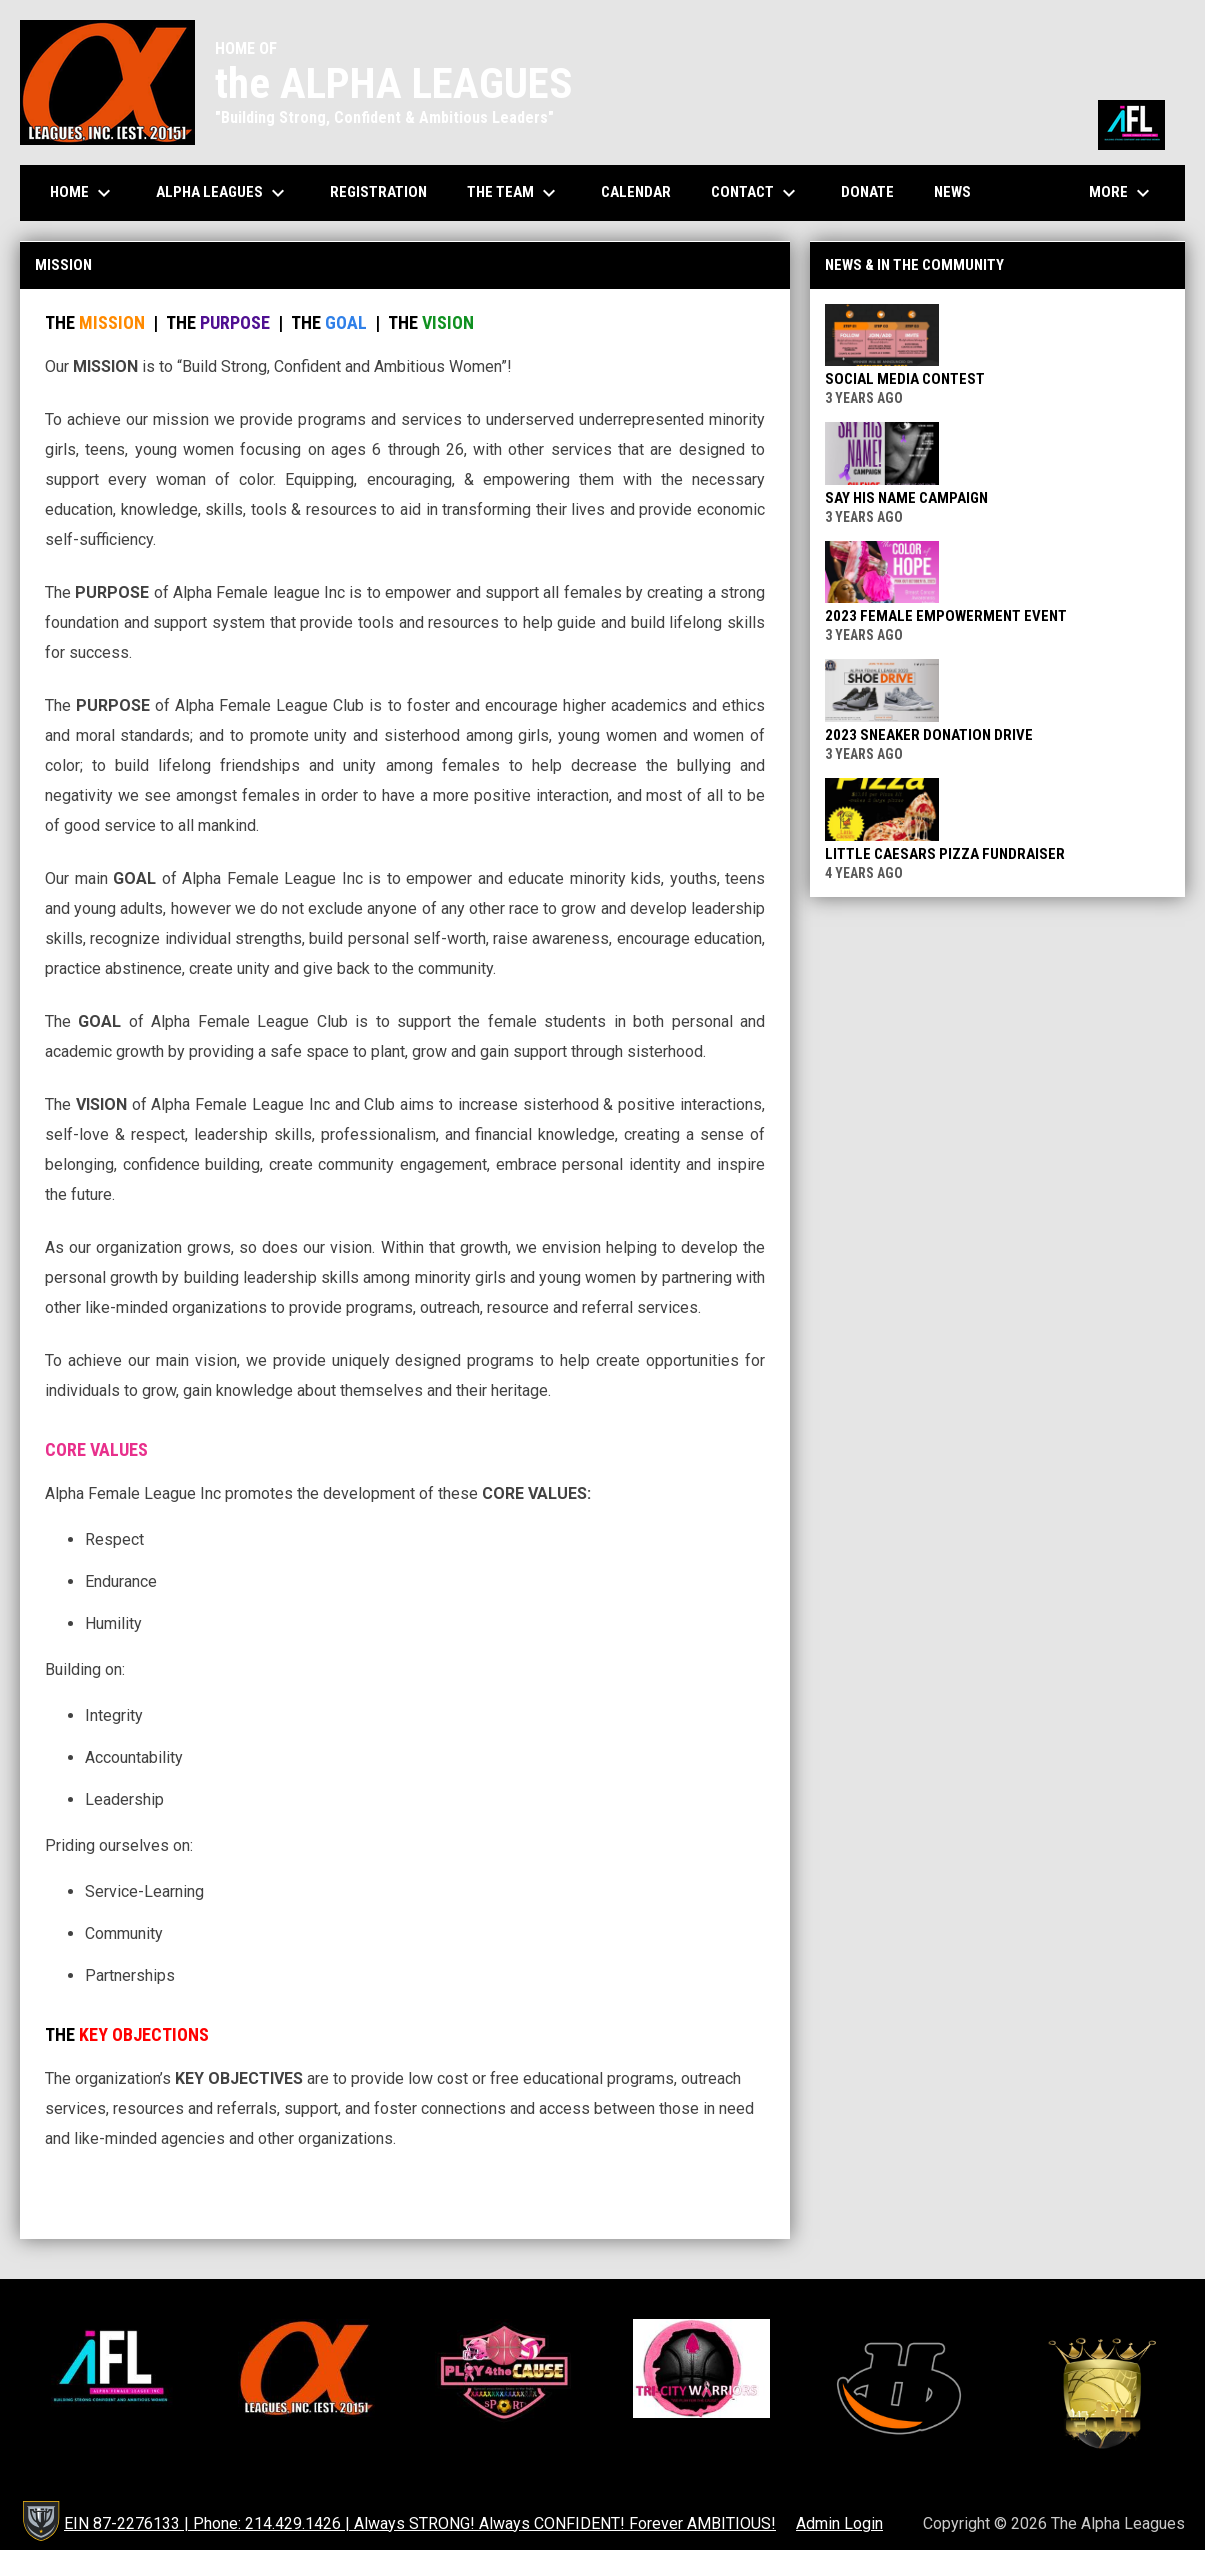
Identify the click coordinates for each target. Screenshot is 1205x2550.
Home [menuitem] (83, 193)
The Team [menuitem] (514, 193)
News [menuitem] (952, 192)
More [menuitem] (1122, 193)
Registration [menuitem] (378, 192)
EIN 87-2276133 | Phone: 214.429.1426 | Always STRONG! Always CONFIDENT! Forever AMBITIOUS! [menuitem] (420, 2523)
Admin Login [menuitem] (839, 2523)
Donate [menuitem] (875, 191)
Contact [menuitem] (756, 193)
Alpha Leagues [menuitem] (223, 193)
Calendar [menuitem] (643, 191)
